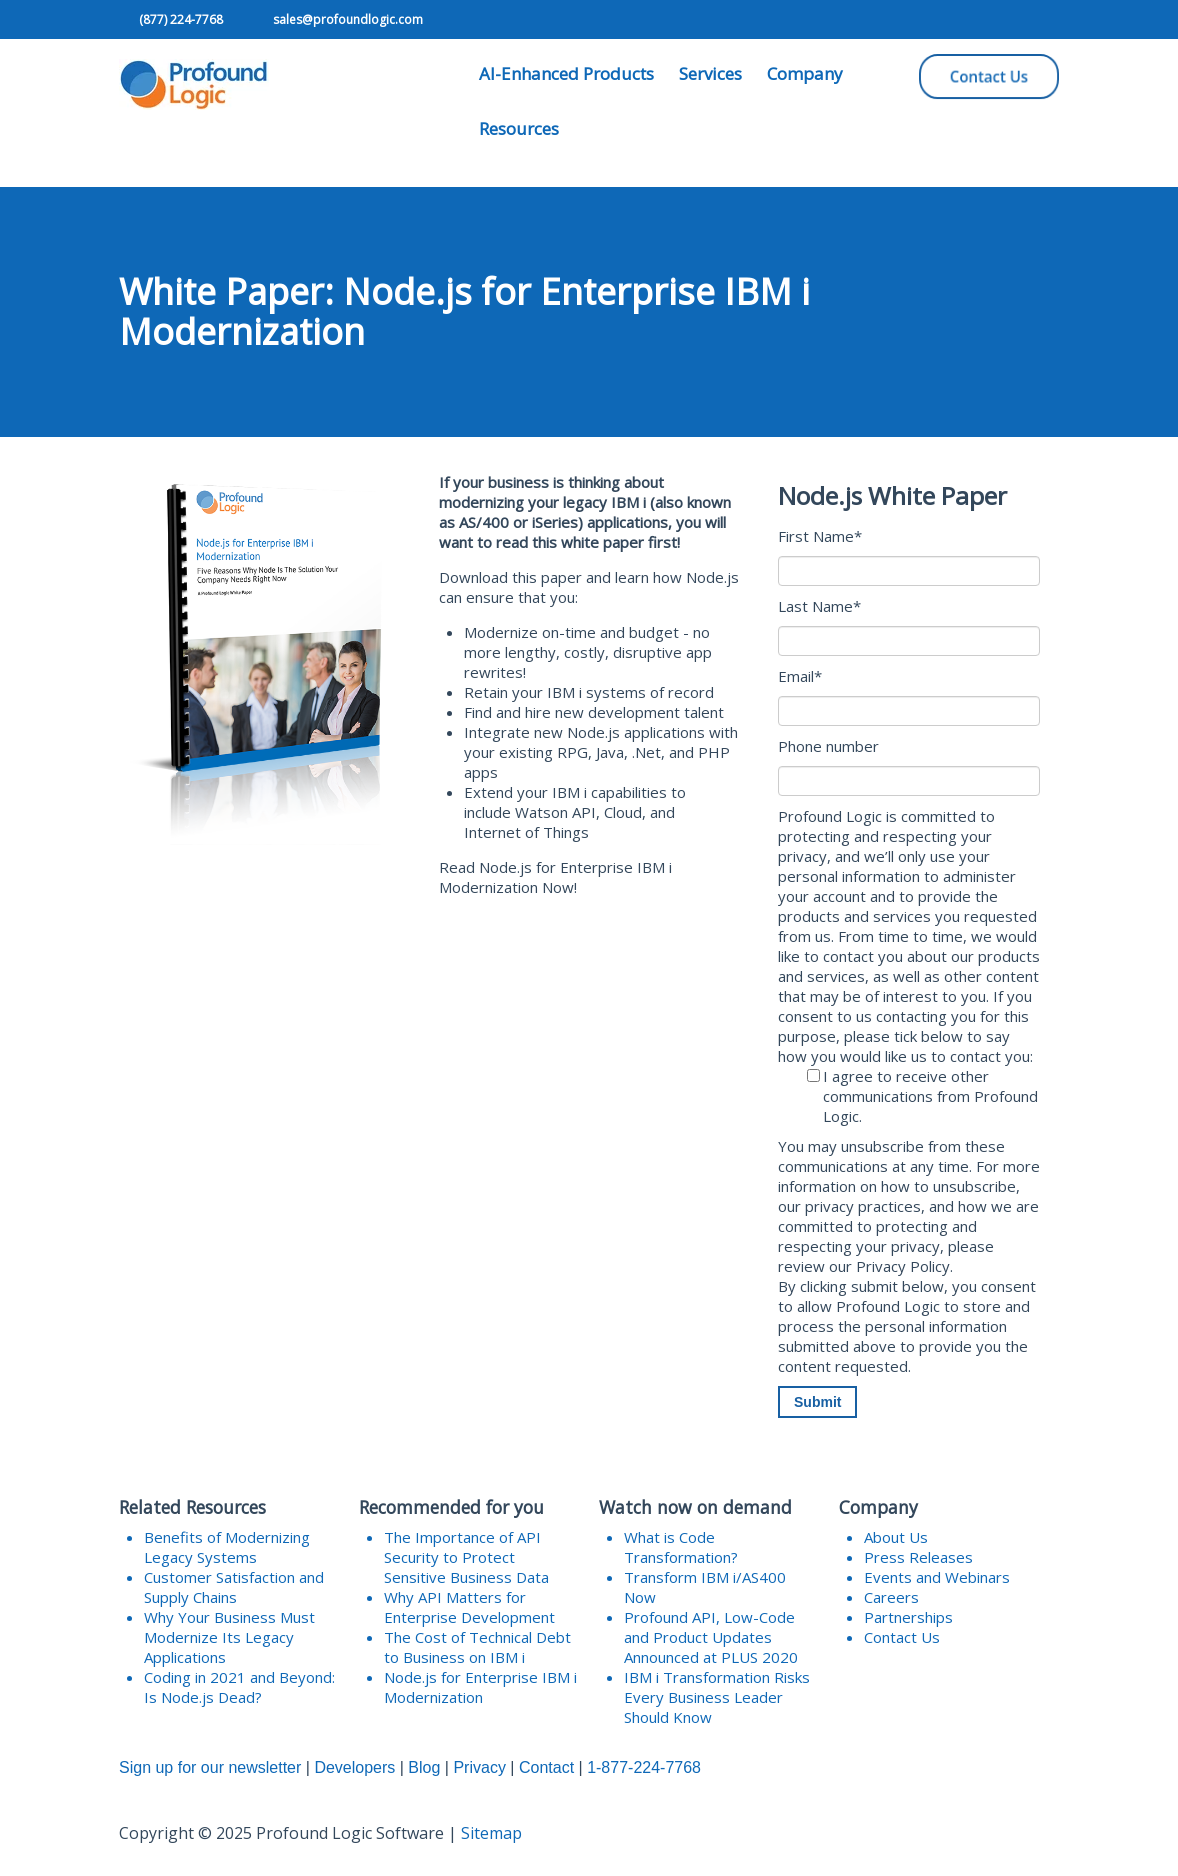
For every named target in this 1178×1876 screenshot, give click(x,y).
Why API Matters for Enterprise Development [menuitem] (469, 1607)
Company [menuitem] (805, 73)
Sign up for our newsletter (210, 1767)
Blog (424, 1767)
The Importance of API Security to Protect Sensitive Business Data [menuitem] (466, 1557)
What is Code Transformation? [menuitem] (681, 1547)
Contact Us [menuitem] (902, 1637)
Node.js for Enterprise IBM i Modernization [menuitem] (480, 1687)
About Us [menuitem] (896, 1537)
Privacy (479, 1767)
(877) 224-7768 (181, 19)
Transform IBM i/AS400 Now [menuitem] (705, 1587)
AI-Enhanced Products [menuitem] (566, 73)
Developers (354, 1767)
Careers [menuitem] (891, 1597)
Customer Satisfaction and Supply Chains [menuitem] (234, 1587)
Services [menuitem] (710, 73)
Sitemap (491, 1833)
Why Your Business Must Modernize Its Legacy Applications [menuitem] (229, 1637)
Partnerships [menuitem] (908, 1617)
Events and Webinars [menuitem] (937, 1577)
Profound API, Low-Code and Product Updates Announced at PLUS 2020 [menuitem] (711, 1637)
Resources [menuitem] (519, 128)
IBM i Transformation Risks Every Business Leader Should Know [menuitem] (717, 1697)
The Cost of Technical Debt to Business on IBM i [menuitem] (477, 1647)
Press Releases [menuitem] (918, 1557)
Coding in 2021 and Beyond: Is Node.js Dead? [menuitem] (239, 1687)
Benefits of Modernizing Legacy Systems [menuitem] (227, 1547)
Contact (546, 1767)
